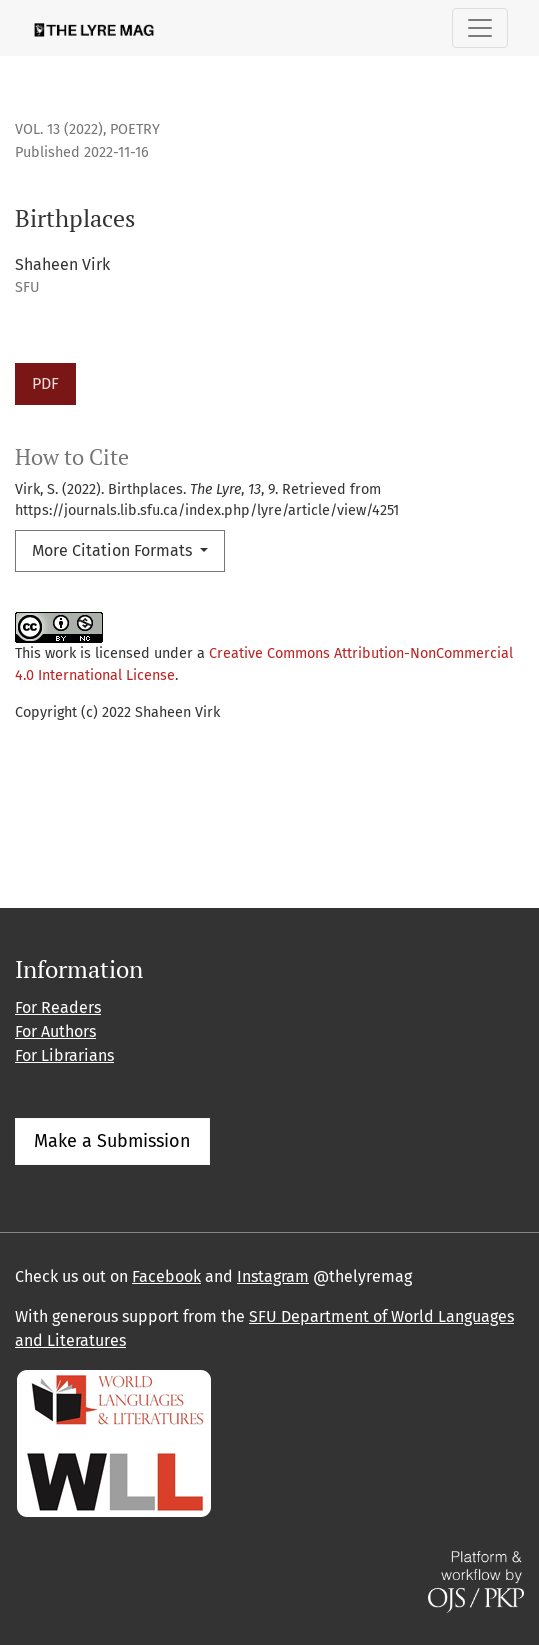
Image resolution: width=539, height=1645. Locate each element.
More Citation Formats (114, 550)
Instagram (273, 1276)
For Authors (55, 1031)
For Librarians (64, 1055)
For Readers (58, 1007)
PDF (45, 383)
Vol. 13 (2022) (59, 129)
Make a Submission (112, 1141)
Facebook (166, 1276)
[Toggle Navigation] (480, 28)
